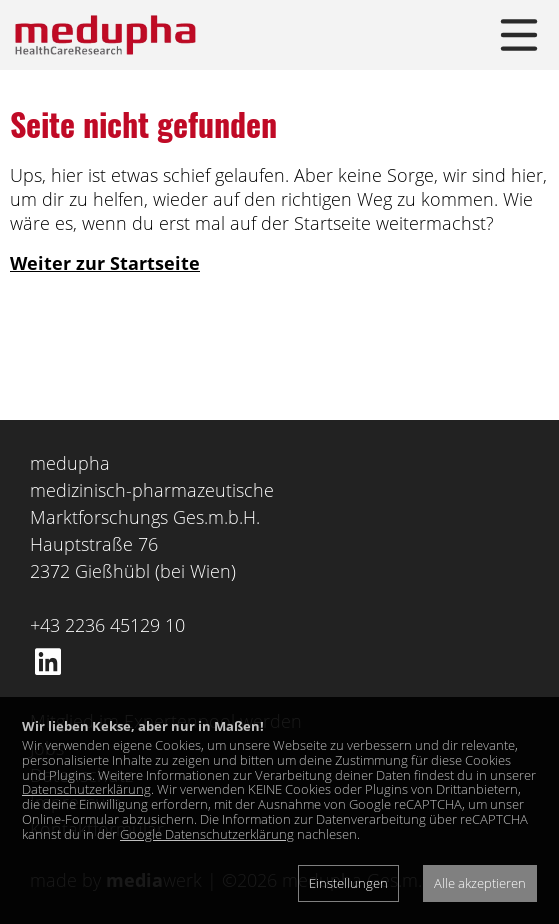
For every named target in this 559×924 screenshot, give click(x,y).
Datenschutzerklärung (86, 789)
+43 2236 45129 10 (107, 625)
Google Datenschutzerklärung (207, 834)
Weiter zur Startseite (105, 263)
